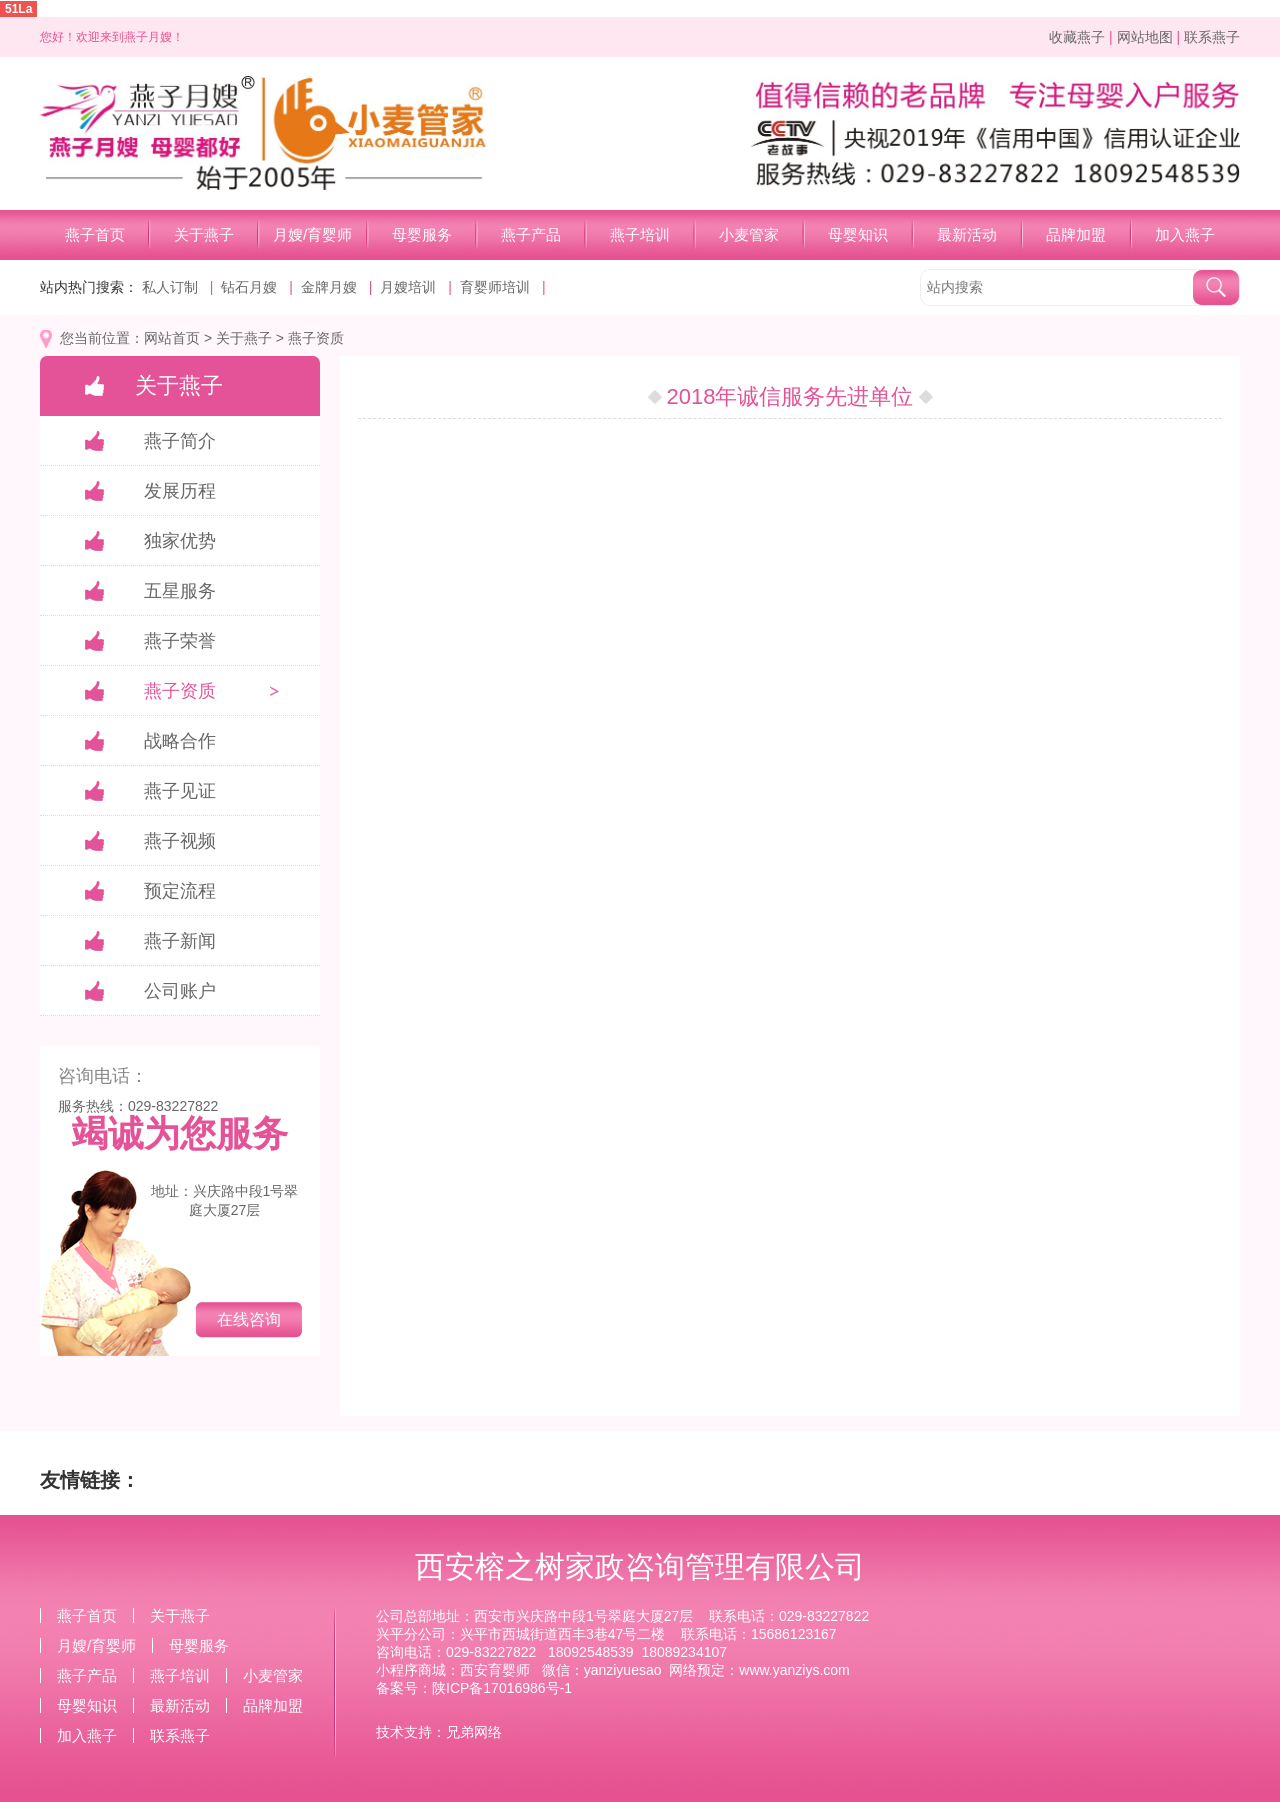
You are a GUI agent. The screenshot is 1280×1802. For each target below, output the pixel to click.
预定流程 (180, 891)
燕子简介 (180, 441)
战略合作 (180, 741)
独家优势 (180, 541)
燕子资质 (316, 338)
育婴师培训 (495, 287)
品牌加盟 (1076, 234)
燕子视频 (180, 841)
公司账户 (180, 991)
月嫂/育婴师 (312, 234)
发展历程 (180, 491)
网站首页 (172, 338)
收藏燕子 (1077, 37)
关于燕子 (204, 234)
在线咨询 (249, 1319)
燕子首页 (95, 234)
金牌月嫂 (329, 287)
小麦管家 (749, 234)
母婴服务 (422, 234)
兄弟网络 (474, 1732)
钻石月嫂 (249, 287)
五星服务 (180, 591)
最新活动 (967, 234)
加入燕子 (1185, 234)
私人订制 (170, 287)
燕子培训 (640, 234)
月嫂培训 (408, 287)
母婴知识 (858, 234)
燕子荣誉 (180, 641)
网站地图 (1145, 37)
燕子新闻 (180, 941)
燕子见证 (180, 791)
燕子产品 (531, 234)
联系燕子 (1212, 37)
